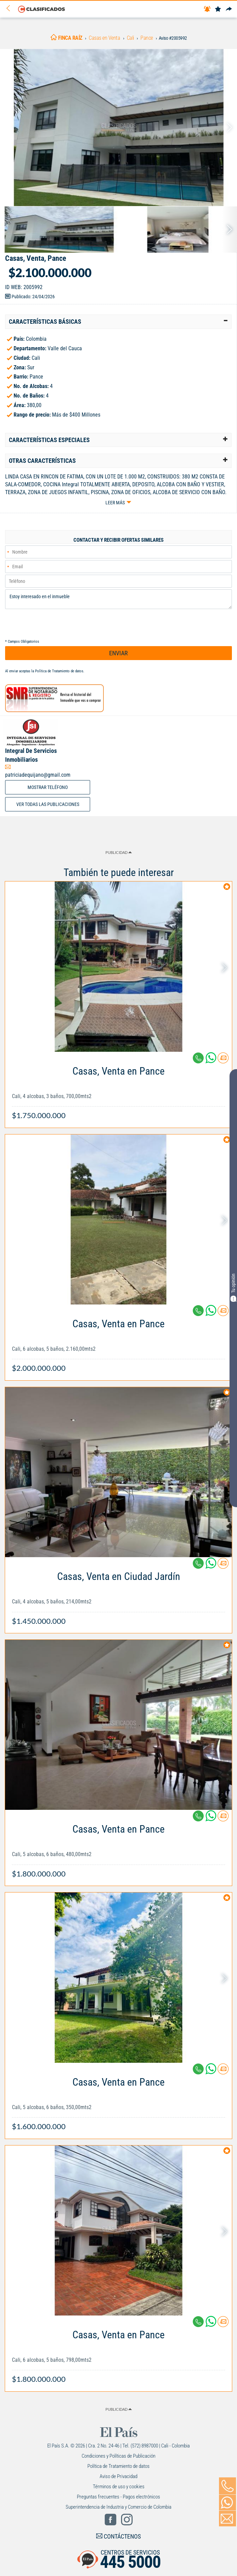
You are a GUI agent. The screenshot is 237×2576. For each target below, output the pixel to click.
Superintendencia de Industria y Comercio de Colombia (118, 2507)
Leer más (115, 502)
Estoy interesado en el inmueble (118, 599)
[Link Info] (118, 1090)
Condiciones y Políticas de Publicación (118, 2456)
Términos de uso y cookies (119, 2487)
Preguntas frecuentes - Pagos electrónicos (118, 2497)
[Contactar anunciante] (223, 1060)
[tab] (118, 322)
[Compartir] (229, 9)
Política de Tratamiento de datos (59, 671)
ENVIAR (118, 653)
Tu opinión (233, 1287)
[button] (118, 322)
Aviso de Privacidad (118, 2476)
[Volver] (10, 8)
